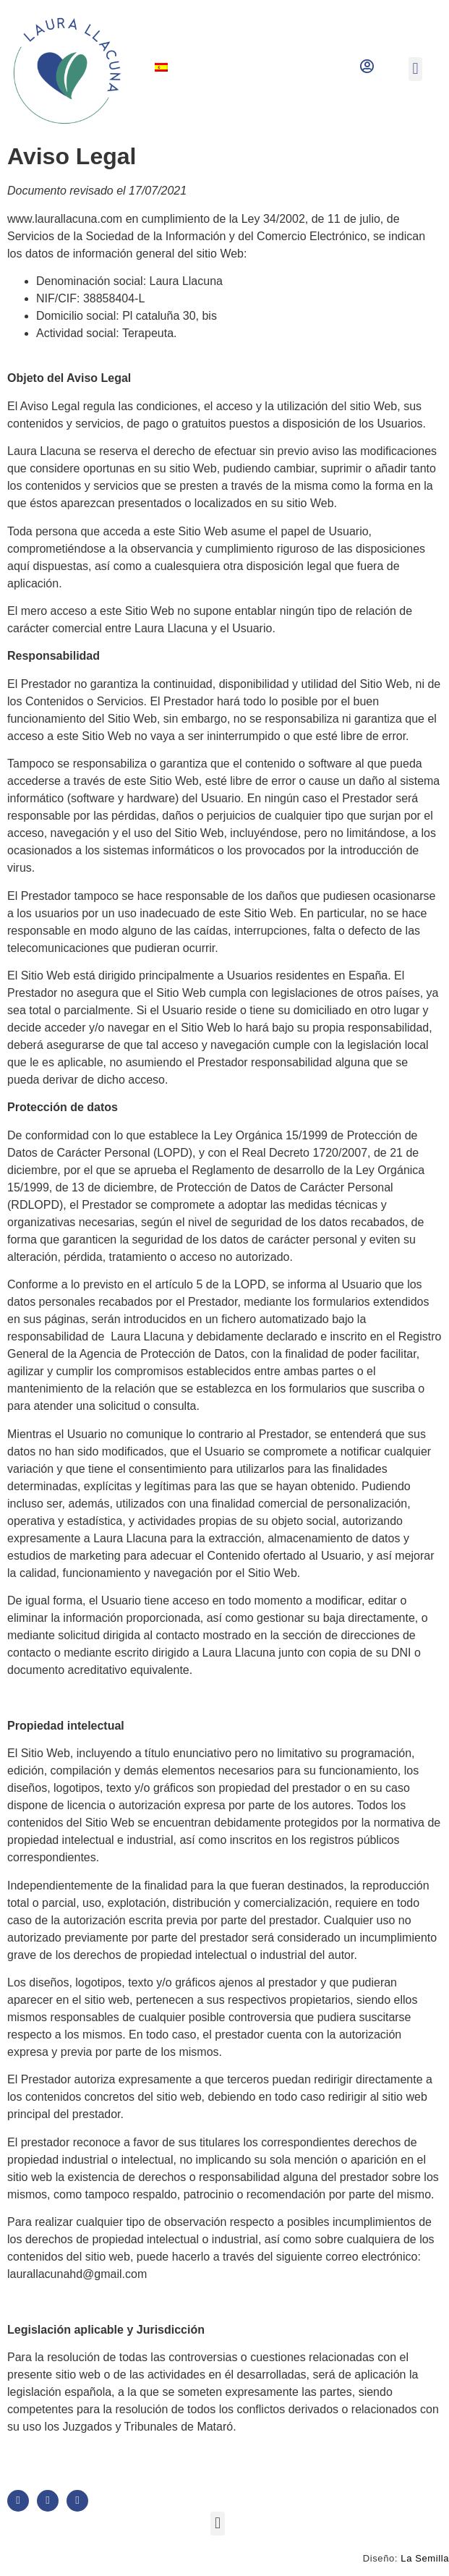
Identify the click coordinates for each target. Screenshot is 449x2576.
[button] (415, 69)
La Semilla (425, 2558)
